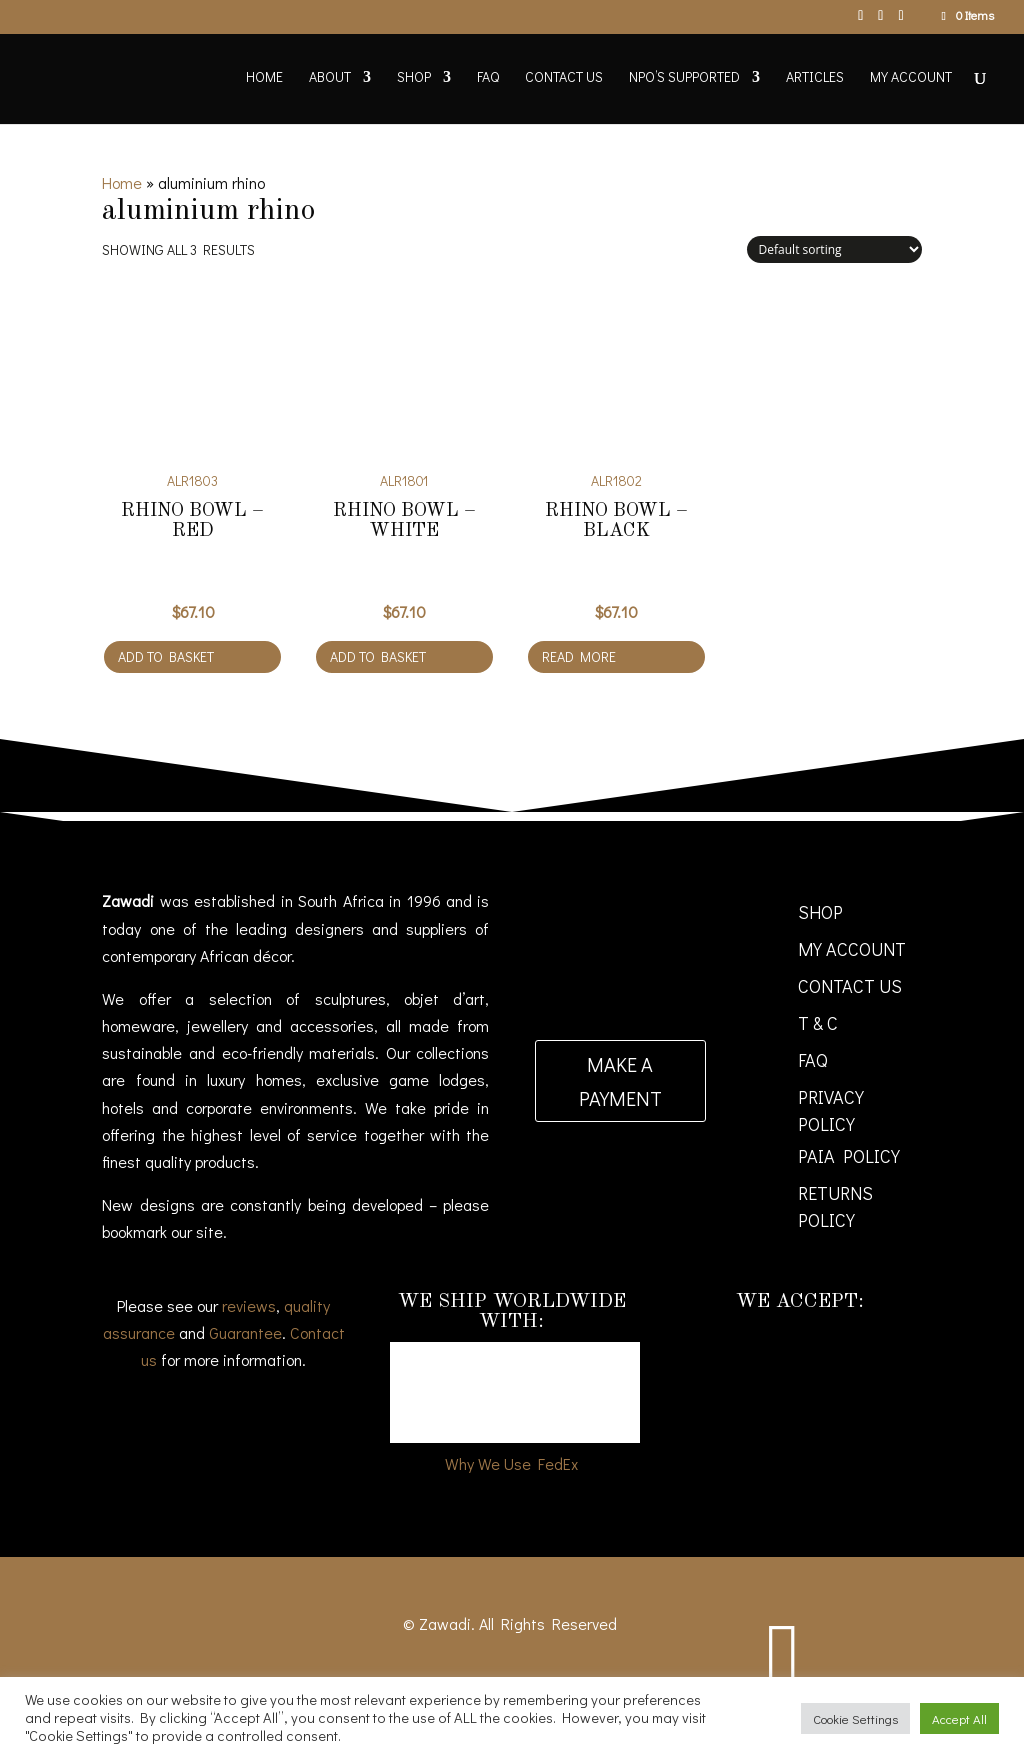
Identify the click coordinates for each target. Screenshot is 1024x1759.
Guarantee (245, 1332)
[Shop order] (834, 249)
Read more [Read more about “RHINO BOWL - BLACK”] (579, 656)
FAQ (488, 78)
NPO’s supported (684, 78)
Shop (414, 78)
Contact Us (564, 78)
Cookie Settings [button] (855, 1718)
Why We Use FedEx (511, 1463)
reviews (249, 1305)
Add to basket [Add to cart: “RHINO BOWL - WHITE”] (378, 656)
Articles (815, 78)
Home (264, 78)
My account (911, 78)
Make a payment (620, 1081)
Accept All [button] (959, 1718)
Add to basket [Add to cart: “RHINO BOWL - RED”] (166, 656)
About (330, 78)
